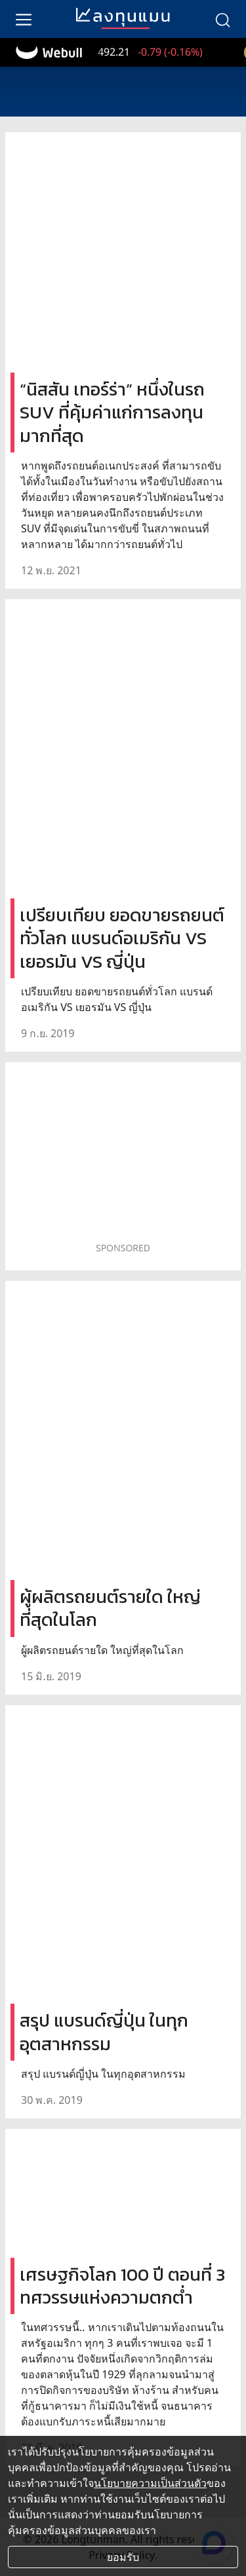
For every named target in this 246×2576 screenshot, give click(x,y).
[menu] (23, 19)
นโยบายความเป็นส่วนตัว (150, 2483)
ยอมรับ (123, 2557)
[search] (222, 19)
